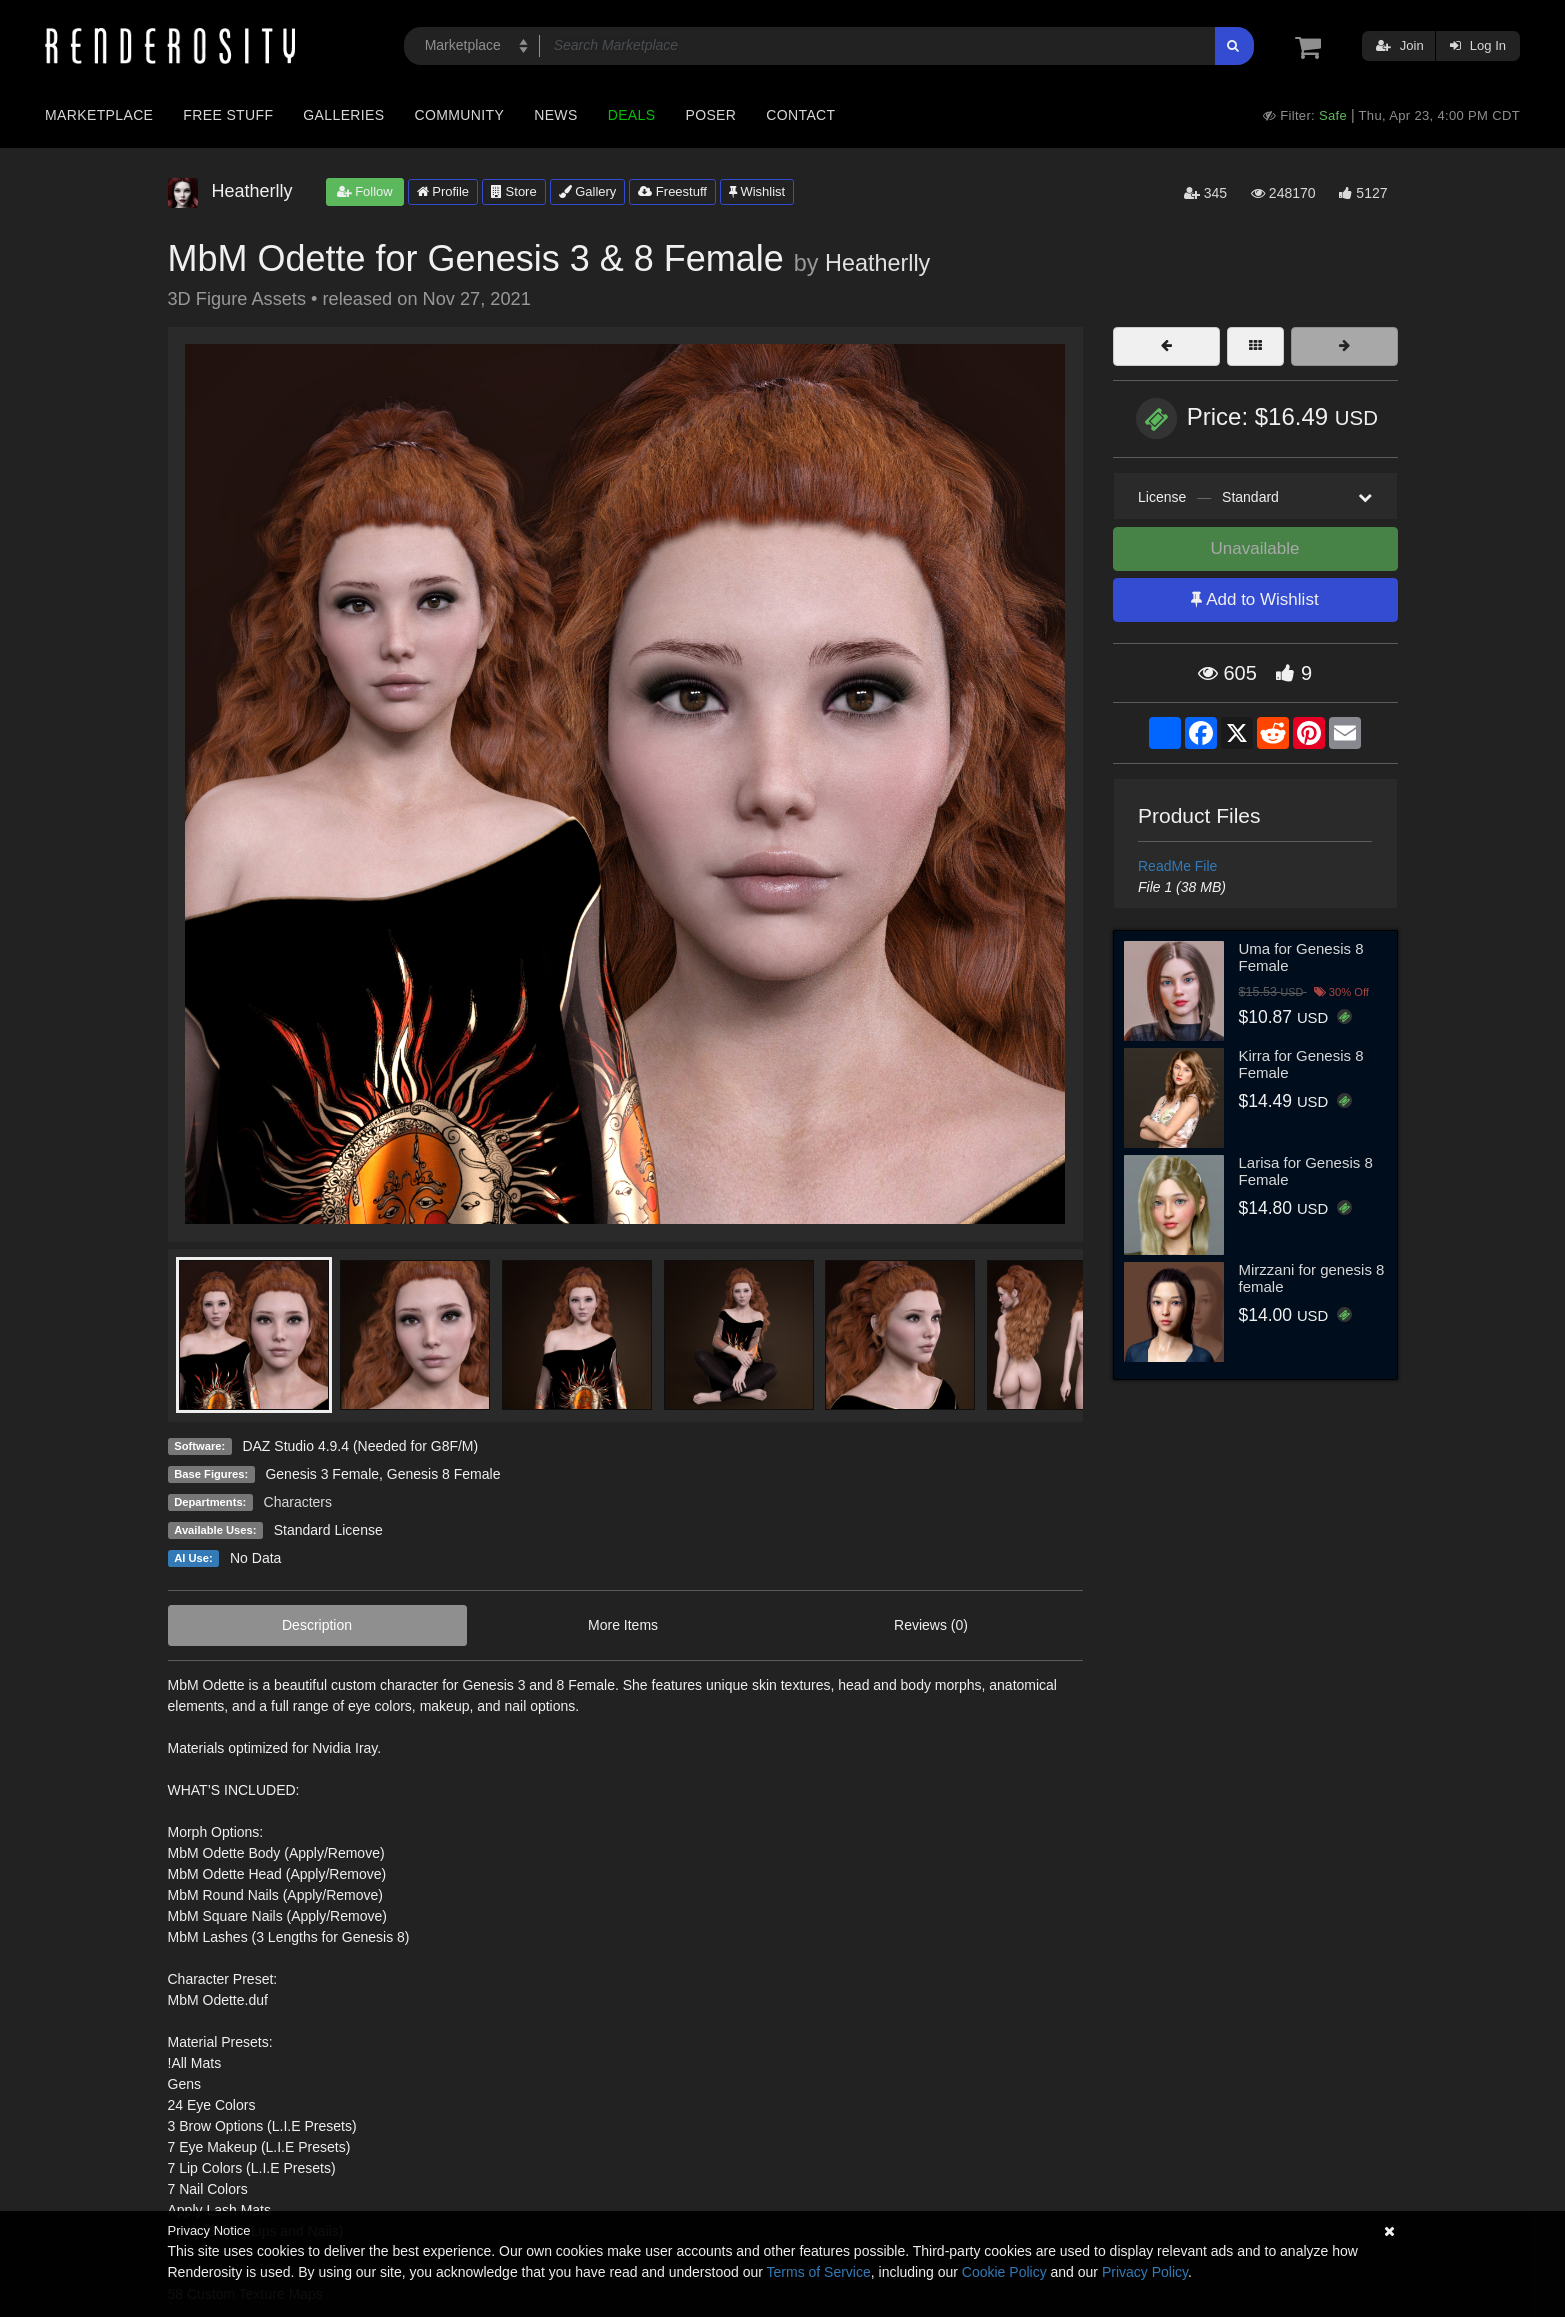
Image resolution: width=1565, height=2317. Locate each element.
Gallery (588, 191)
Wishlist (757, 191)
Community (460, 115)
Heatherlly (877, 263)
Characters (298, 1502)
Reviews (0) (931, 1625)
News (555, 115)
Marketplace (99, 115)
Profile (443, 191)
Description (317, 1625)
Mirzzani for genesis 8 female (1312, 1278)
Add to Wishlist (1254, 599)
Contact (800, 115)
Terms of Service (819, 2272)
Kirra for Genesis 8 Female (1301, 1064)
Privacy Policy (1145, 2272)
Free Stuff (228, 115)
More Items (623, 1625)
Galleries (343, 115)
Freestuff (672, 191)
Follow (365, 191)
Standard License (328, 1530)
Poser (710, 115)
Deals (632, 115)
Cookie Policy (1004, 2272)
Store (514, 191)
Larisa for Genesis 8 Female (1306, 1171)
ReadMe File (1177, 866)
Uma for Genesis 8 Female (1301, 957)
